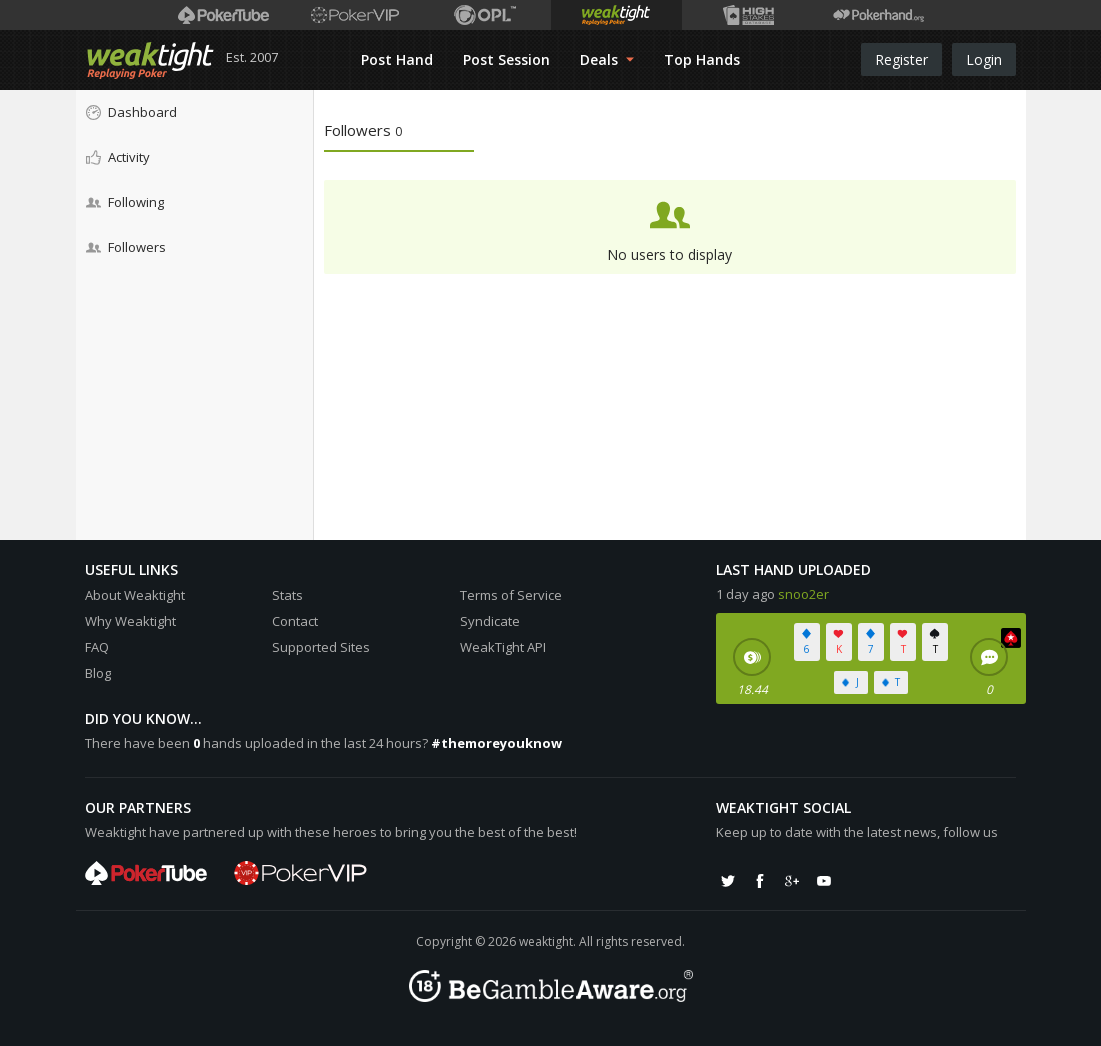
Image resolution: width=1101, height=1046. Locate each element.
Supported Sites (321, 647)
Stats (287, 595)
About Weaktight (135, 595)
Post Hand (397, 59)
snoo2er (803, 594)
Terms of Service (511, 595)
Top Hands (702, 59)
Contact (295, 621)
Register (901, 59)
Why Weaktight (130, 621)
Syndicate (490, 621)
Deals (607, 59)
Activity (118, 157)
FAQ (97, 647)
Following (125, 202)
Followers (126, 247)
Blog (98, 673)
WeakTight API (503, 647)
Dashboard (131, 112)
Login (984, 59)
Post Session (506, 59)
